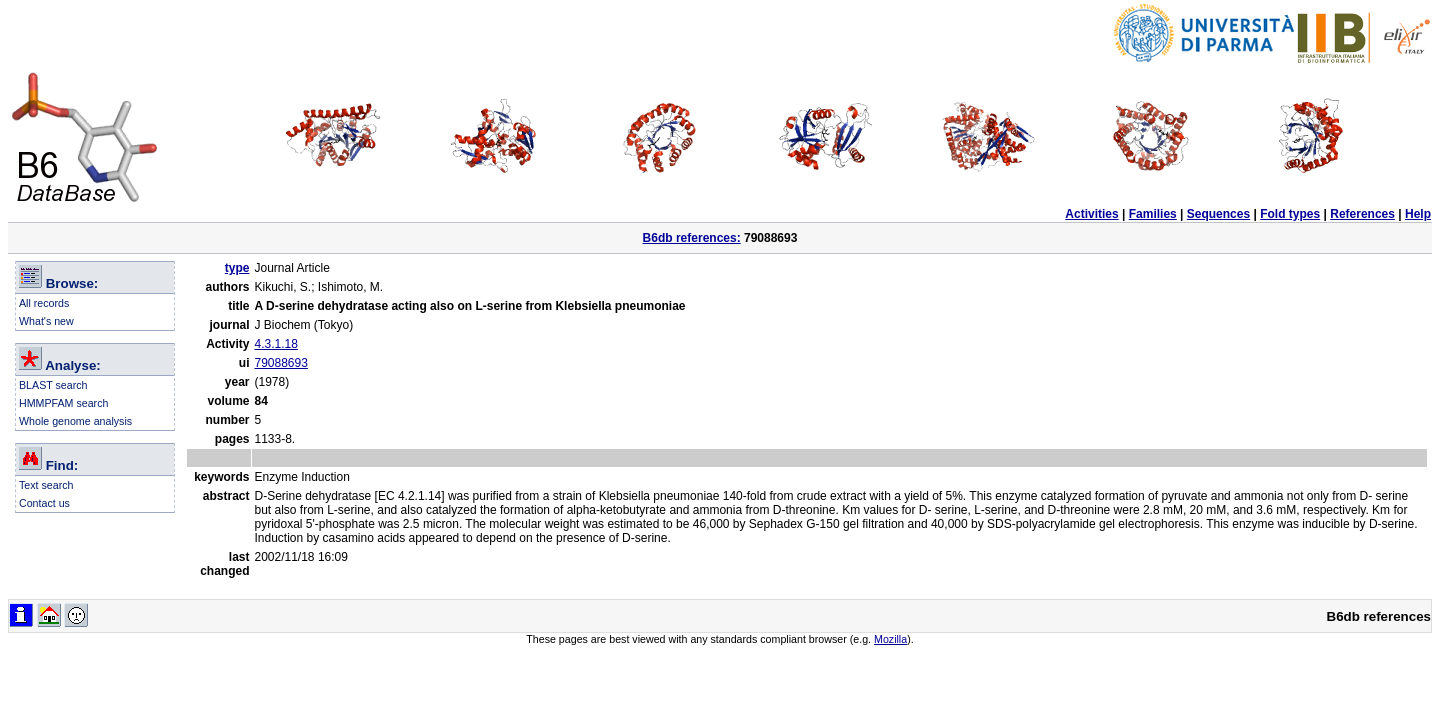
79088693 (280, 363)
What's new (46, 321)
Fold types (1290, 214)
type (237, 268)
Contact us (44, 503)
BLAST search (53, 385)
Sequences (1218, 214)
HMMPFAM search (63, 403)
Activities (1091, 214)
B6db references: (692, 238)
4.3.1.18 (275, 344)
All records (44, 303)
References (1362, 214)
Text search (46, 485)
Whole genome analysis (75, 421)
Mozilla (890, 639)
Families (1153, 214)
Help (1418, 214)
